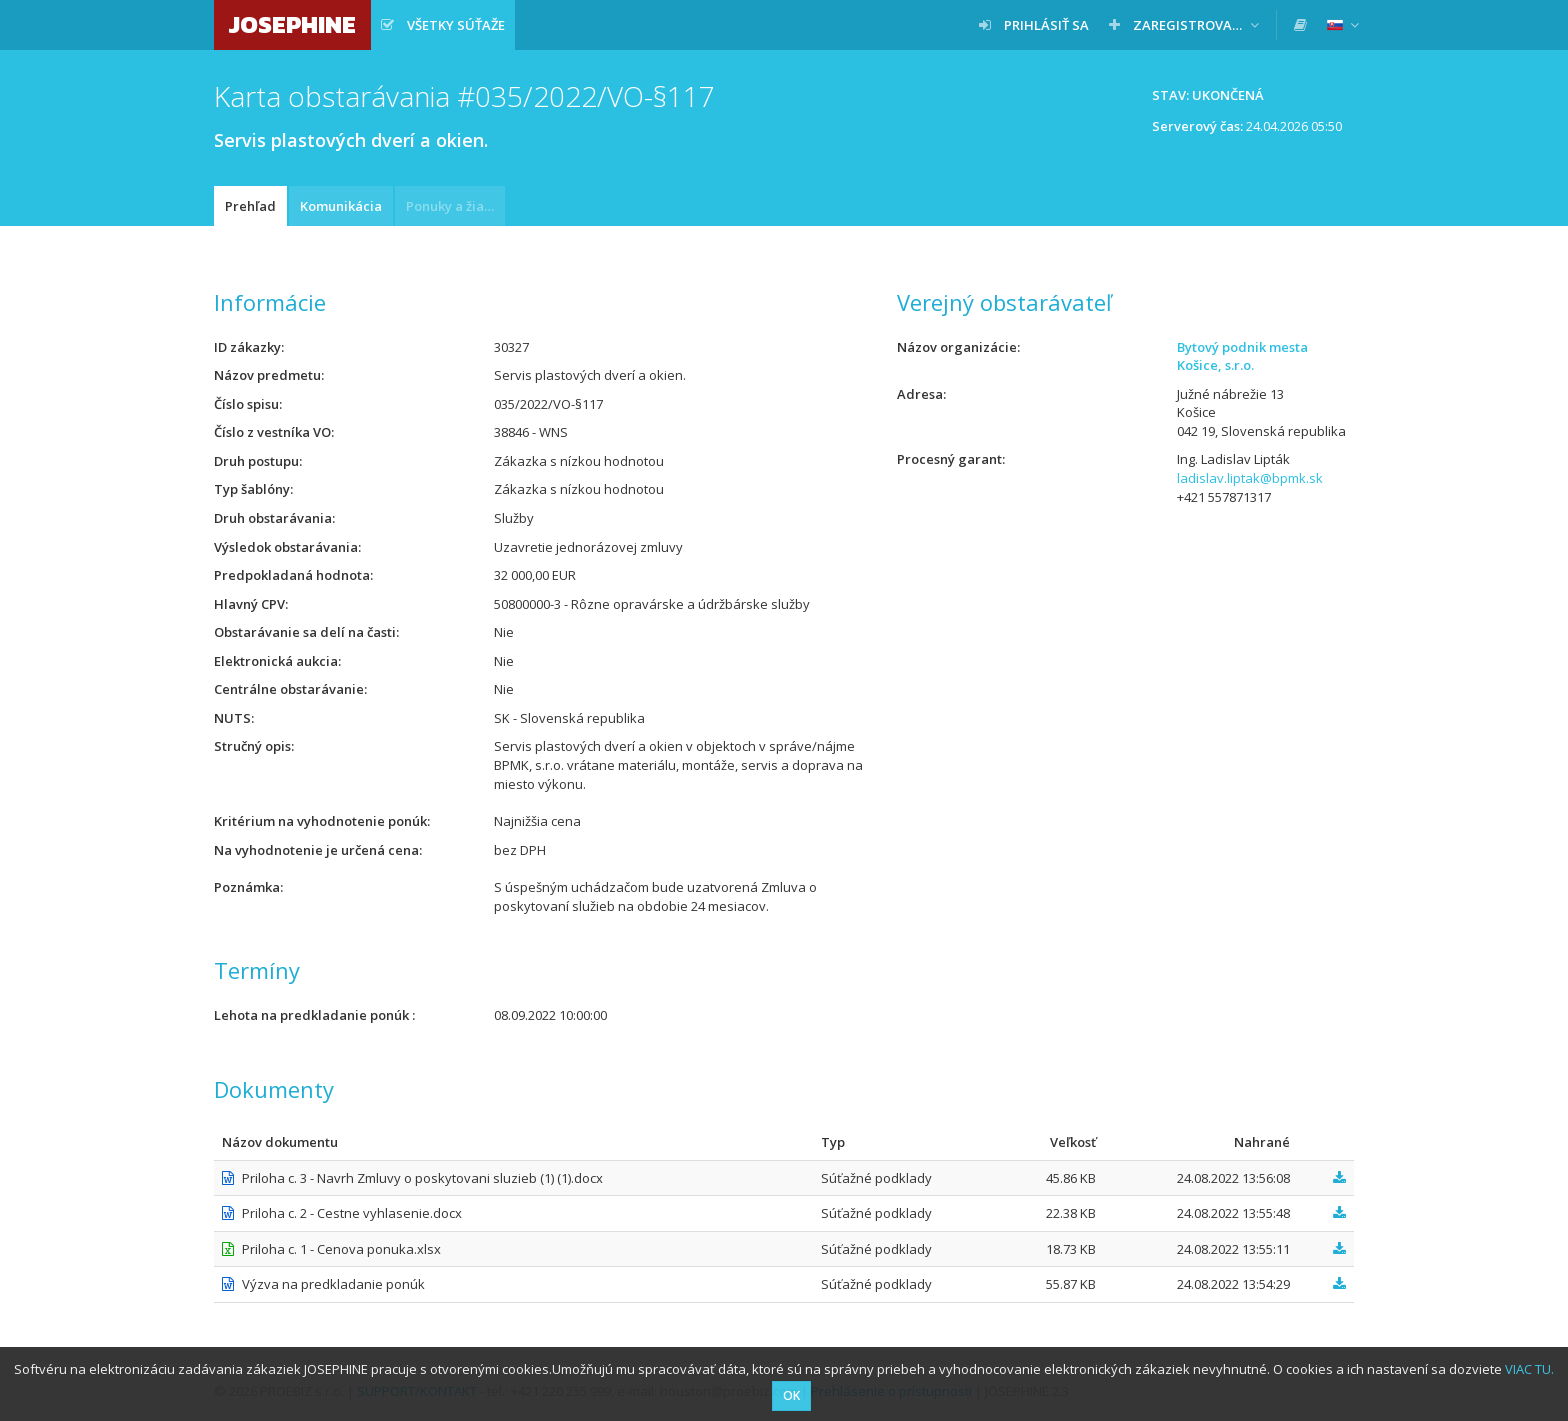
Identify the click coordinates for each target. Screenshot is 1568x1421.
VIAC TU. (1529, 1369)
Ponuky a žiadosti (455, 206)
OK (791, 1395)
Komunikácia (341, 206)
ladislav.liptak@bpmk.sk (1250, 478)
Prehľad (250, 206)
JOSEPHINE (292, 24)
